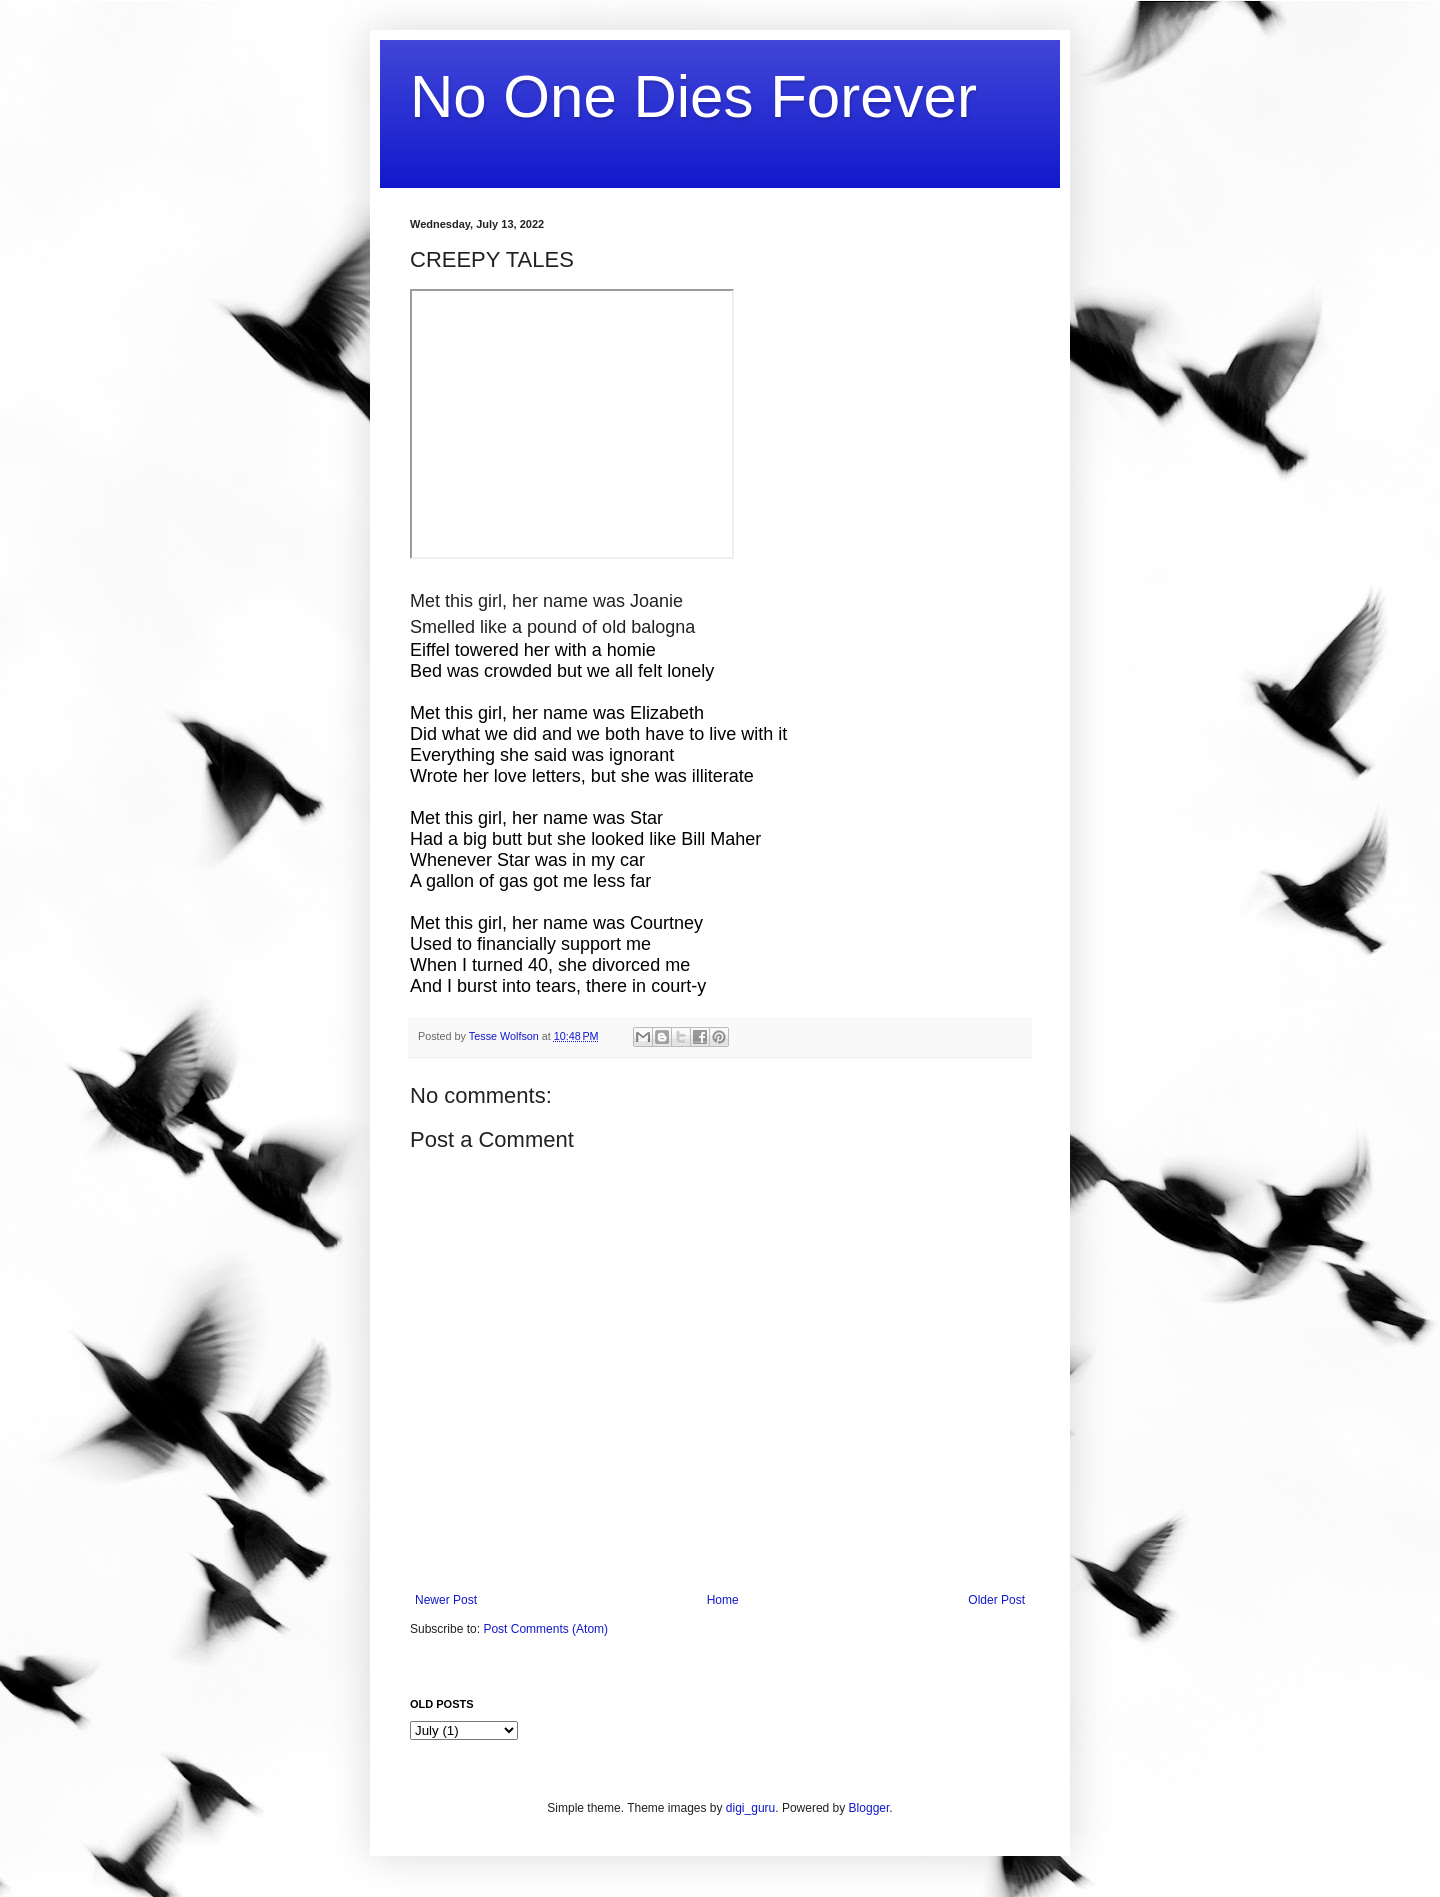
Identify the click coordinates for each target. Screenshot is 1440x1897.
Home (723, 1600)
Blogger (869, 1808)
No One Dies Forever (693, 96)
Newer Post (446, 1600)
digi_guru (750, 1808)
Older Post (996, 1600)
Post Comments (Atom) (545, 1629)
